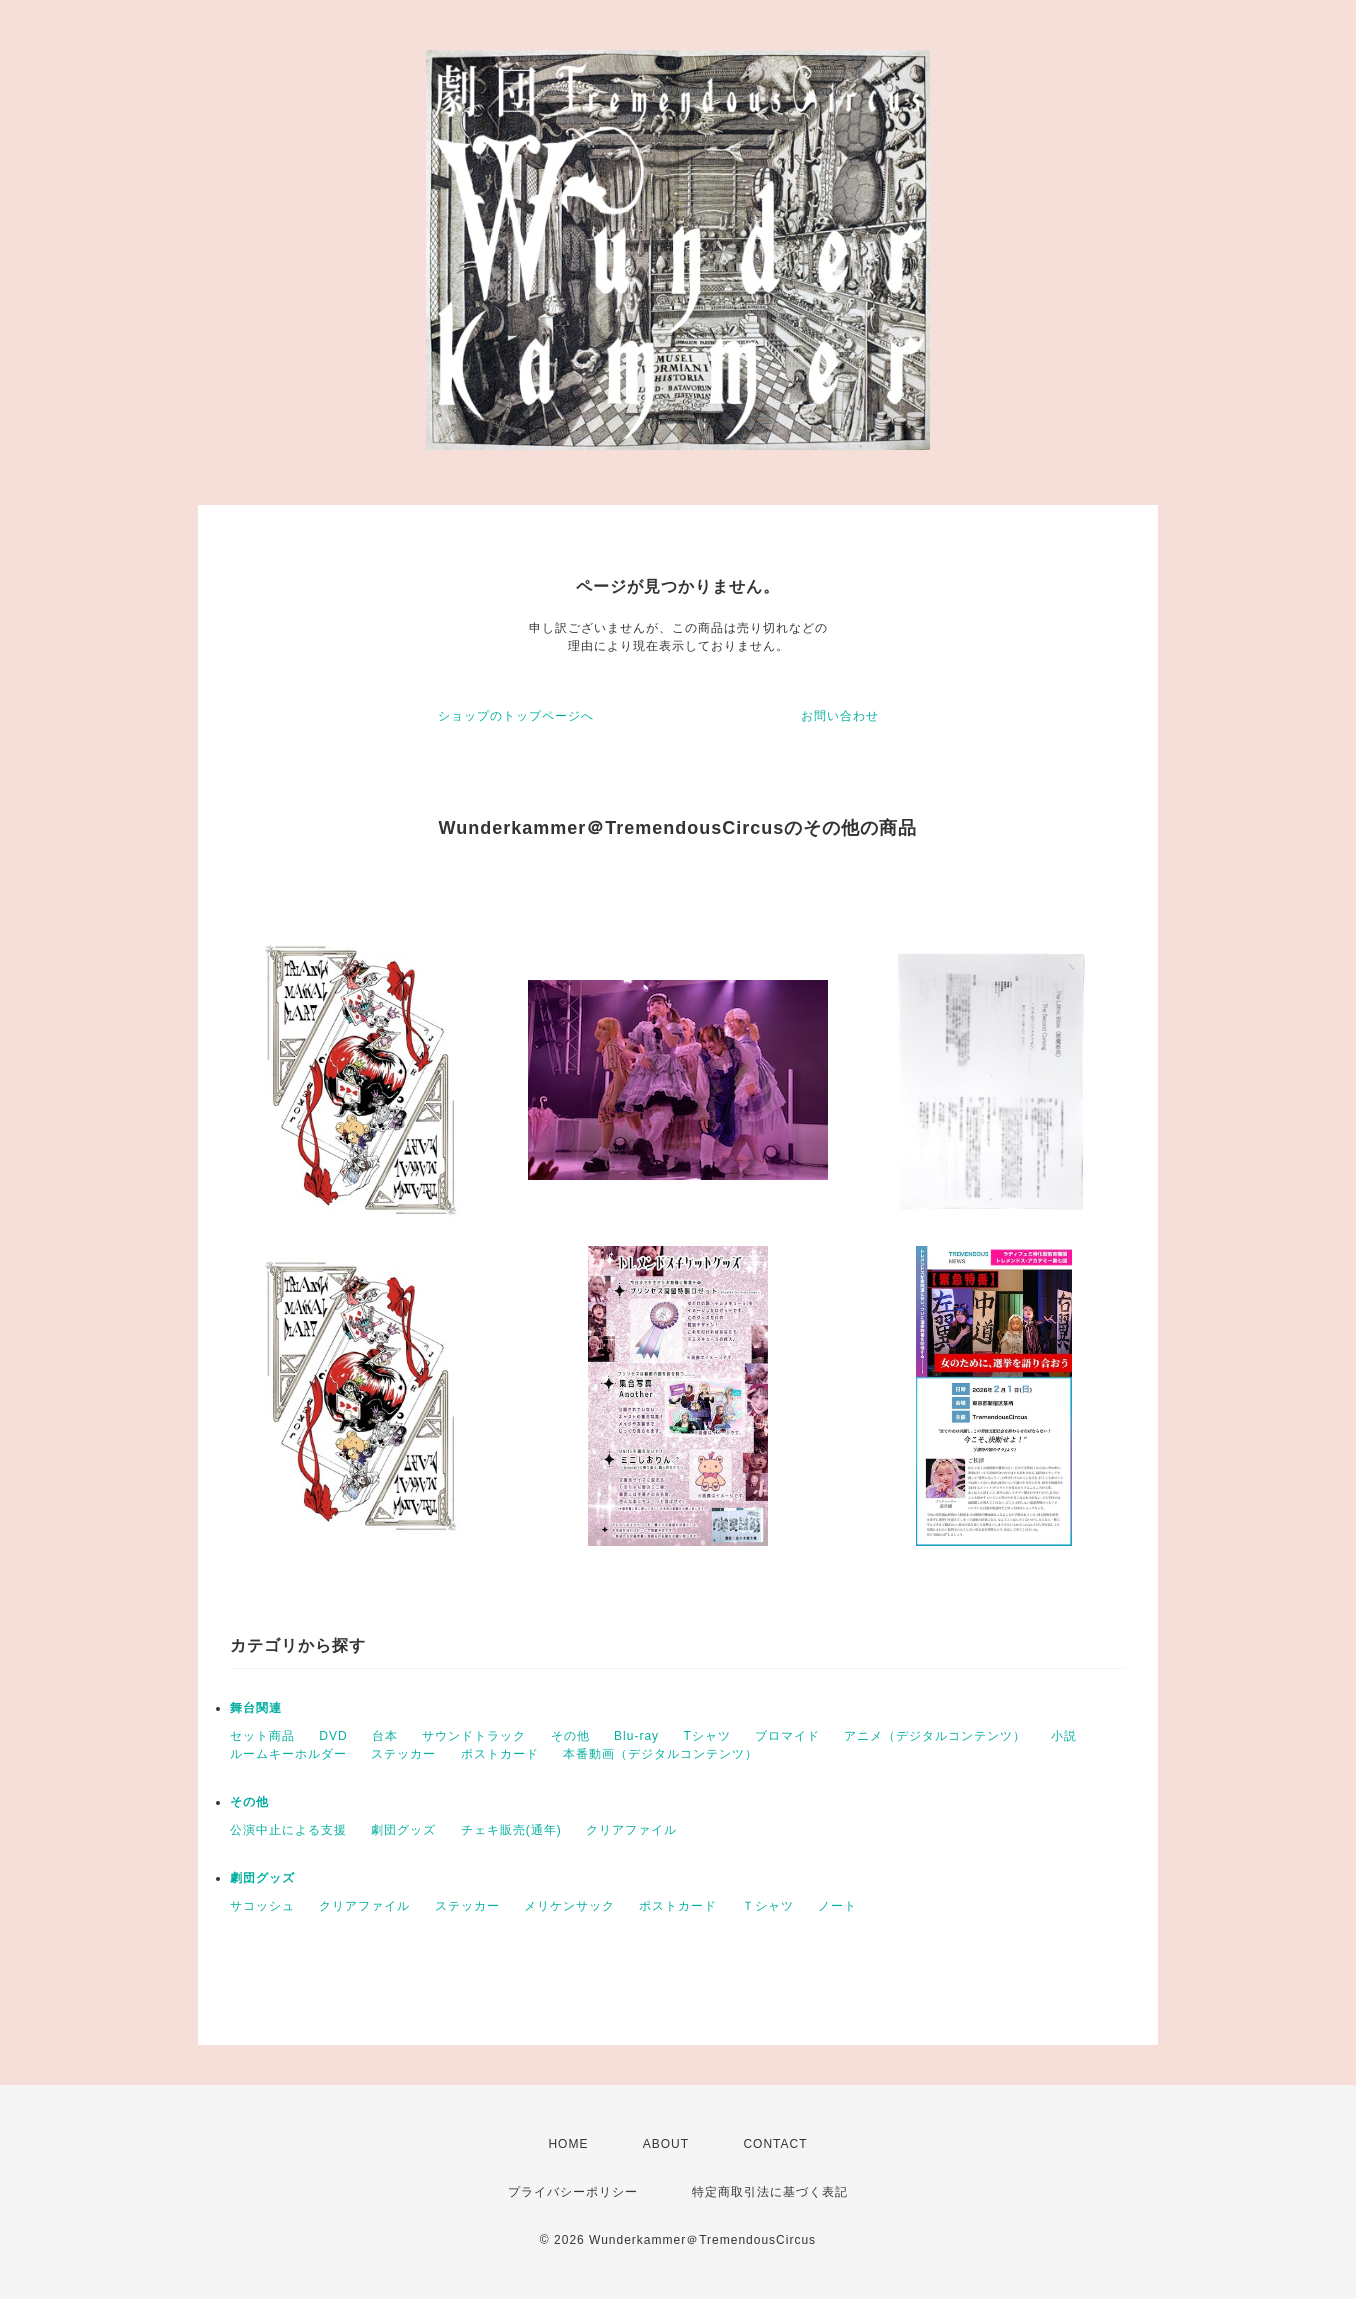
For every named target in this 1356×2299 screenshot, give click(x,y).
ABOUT (666, 2144)
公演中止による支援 (288, 1830)
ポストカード (500, 1754)
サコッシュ (262, 1906)
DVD (333, 1736)
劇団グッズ (403, 1830)
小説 (1064, 1736)
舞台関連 (256, 1708)
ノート (837, 1906)
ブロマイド (787, 1736)
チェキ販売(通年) (511, 1830)
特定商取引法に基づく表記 (770, 2192)
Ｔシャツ (768, 1906)
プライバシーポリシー (573, 2192)
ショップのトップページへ (516, 716)
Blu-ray (636, 1736)
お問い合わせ (840, 716)
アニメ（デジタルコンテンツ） (935, 1736)
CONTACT (775, 2144)
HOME (568, 2144)
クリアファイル (631, 1830)
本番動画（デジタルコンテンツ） (660, 1754)
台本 (385, 1736)
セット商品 (262, 1736)
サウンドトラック (474, 1736)
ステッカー (403, 1754)
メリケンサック (569, 1906)
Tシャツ (706, 1736)
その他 (570, 1736)
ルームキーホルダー (288, 1754)
